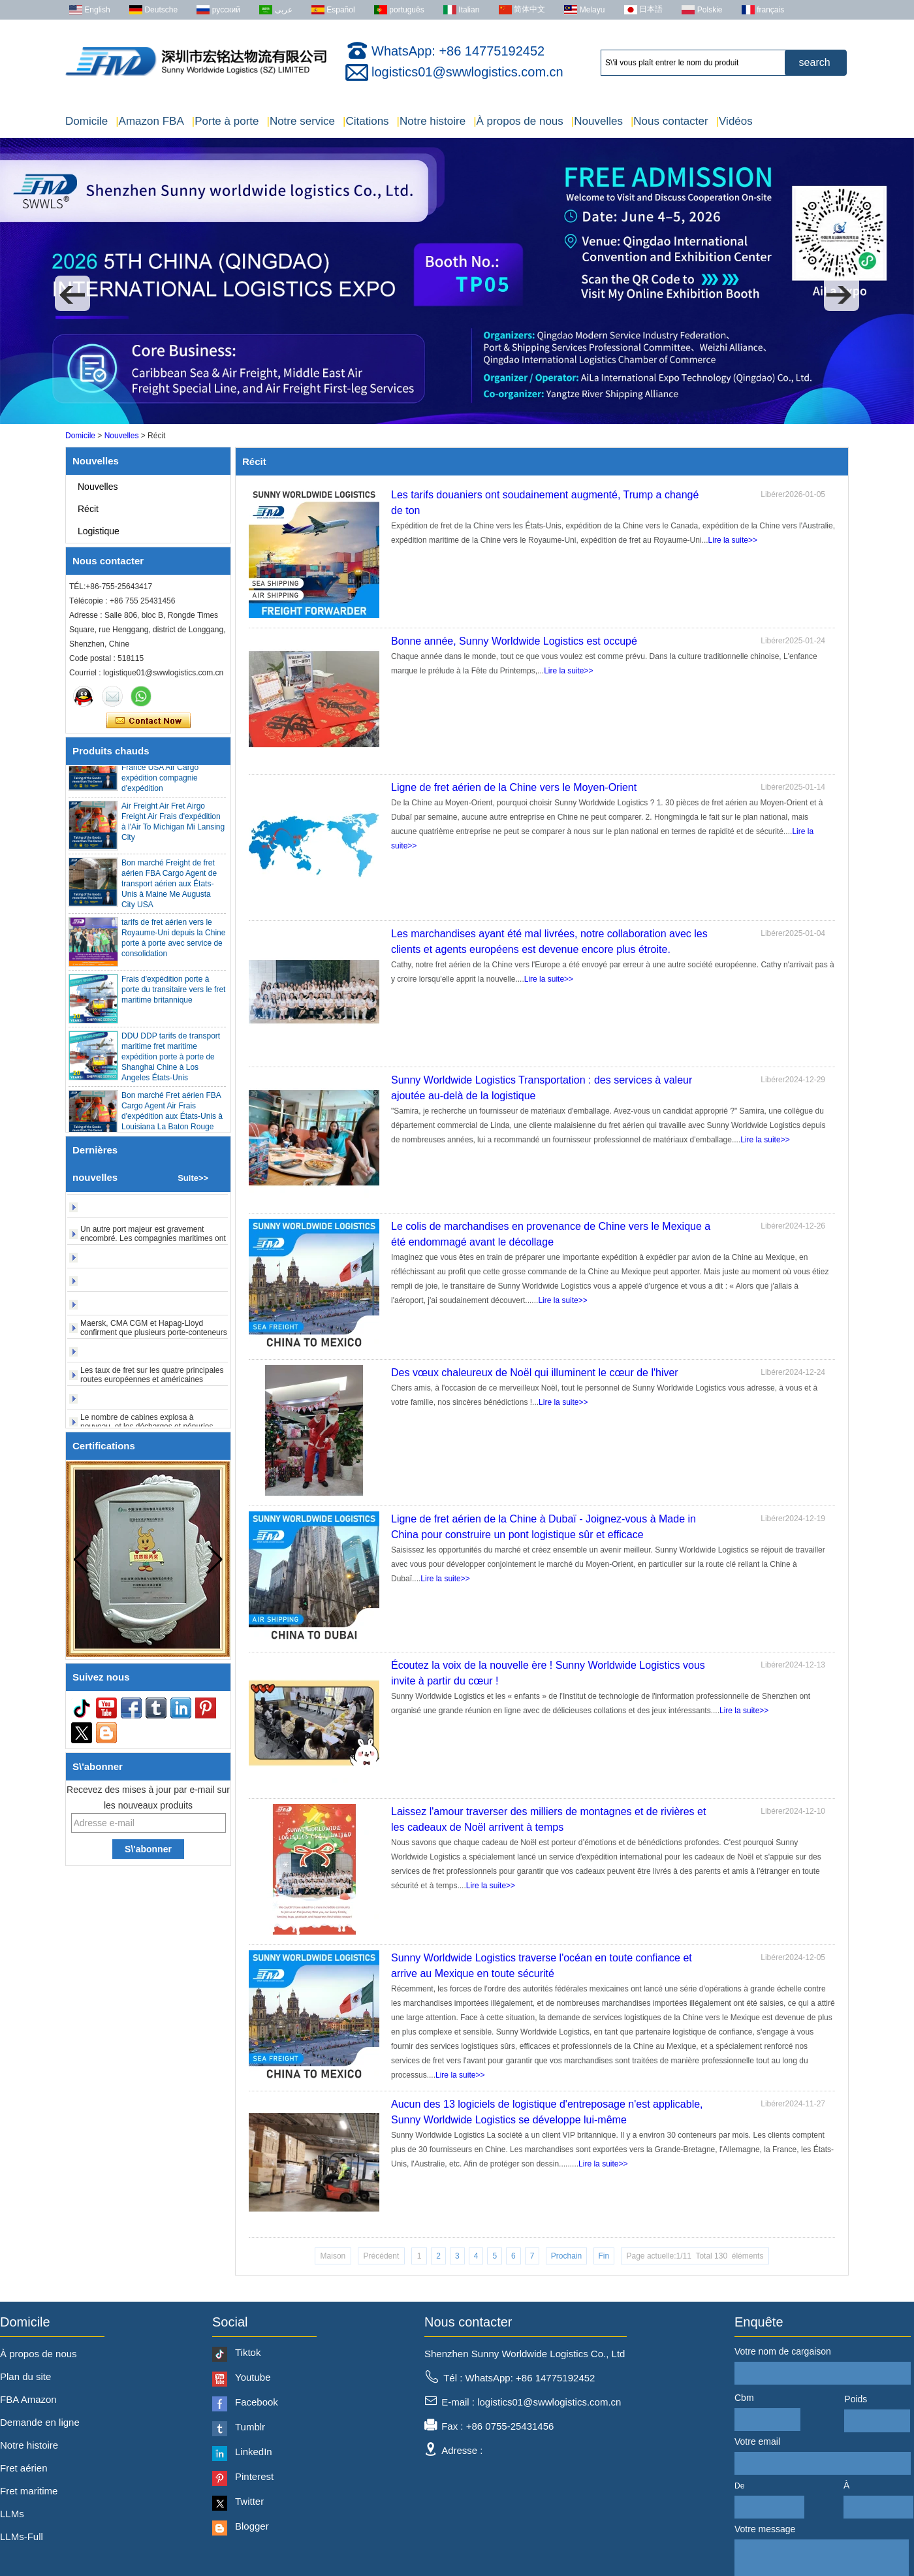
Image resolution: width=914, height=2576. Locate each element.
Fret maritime (28, 2490)
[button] (72, 293)
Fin (604, 2256)
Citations (366, 121)
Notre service (300, 121)
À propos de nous (518, 121)
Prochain (566, 2256)
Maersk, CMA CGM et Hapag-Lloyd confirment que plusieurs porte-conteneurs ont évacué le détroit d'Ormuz (153, 1339)
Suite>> (193, 1178)
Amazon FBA (150, 121)
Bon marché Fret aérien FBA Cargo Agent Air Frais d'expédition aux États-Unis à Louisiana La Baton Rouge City (172, 1122)
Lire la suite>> (732, 540)
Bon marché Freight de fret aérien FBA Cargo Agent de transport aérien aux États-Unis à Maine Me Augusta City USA (169, 890)
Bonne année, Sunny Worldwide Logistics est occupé (514, 641)
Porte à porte (225, 121)
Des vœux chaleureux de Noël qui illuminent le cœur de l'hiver (534, 1372)
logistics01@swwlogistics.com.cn (467, 72)
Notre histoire (431, 121)
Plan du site (25, 2376)
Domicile (86, 121)
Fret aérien (24, 2467)
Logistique (98, 531)
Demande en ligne (40, 2422)
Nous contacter (669, 121)
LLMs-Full (21, 2536)
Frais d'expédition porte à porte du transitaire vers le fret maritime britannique (173, 996)
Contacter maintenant (148, 721)
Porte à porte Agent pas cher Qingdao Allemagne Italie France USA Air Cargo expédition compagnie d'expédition (171, 774)
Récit (88, 509)
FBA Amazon (28, 2399)
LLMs (12, 2513)
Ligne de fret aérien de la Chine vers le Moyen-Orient (514, 787)
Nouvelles (597, 121)
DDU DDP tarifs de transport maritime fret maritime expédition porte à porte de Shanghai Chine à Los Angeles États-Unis (170, 1063)
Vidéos (734, 121)
